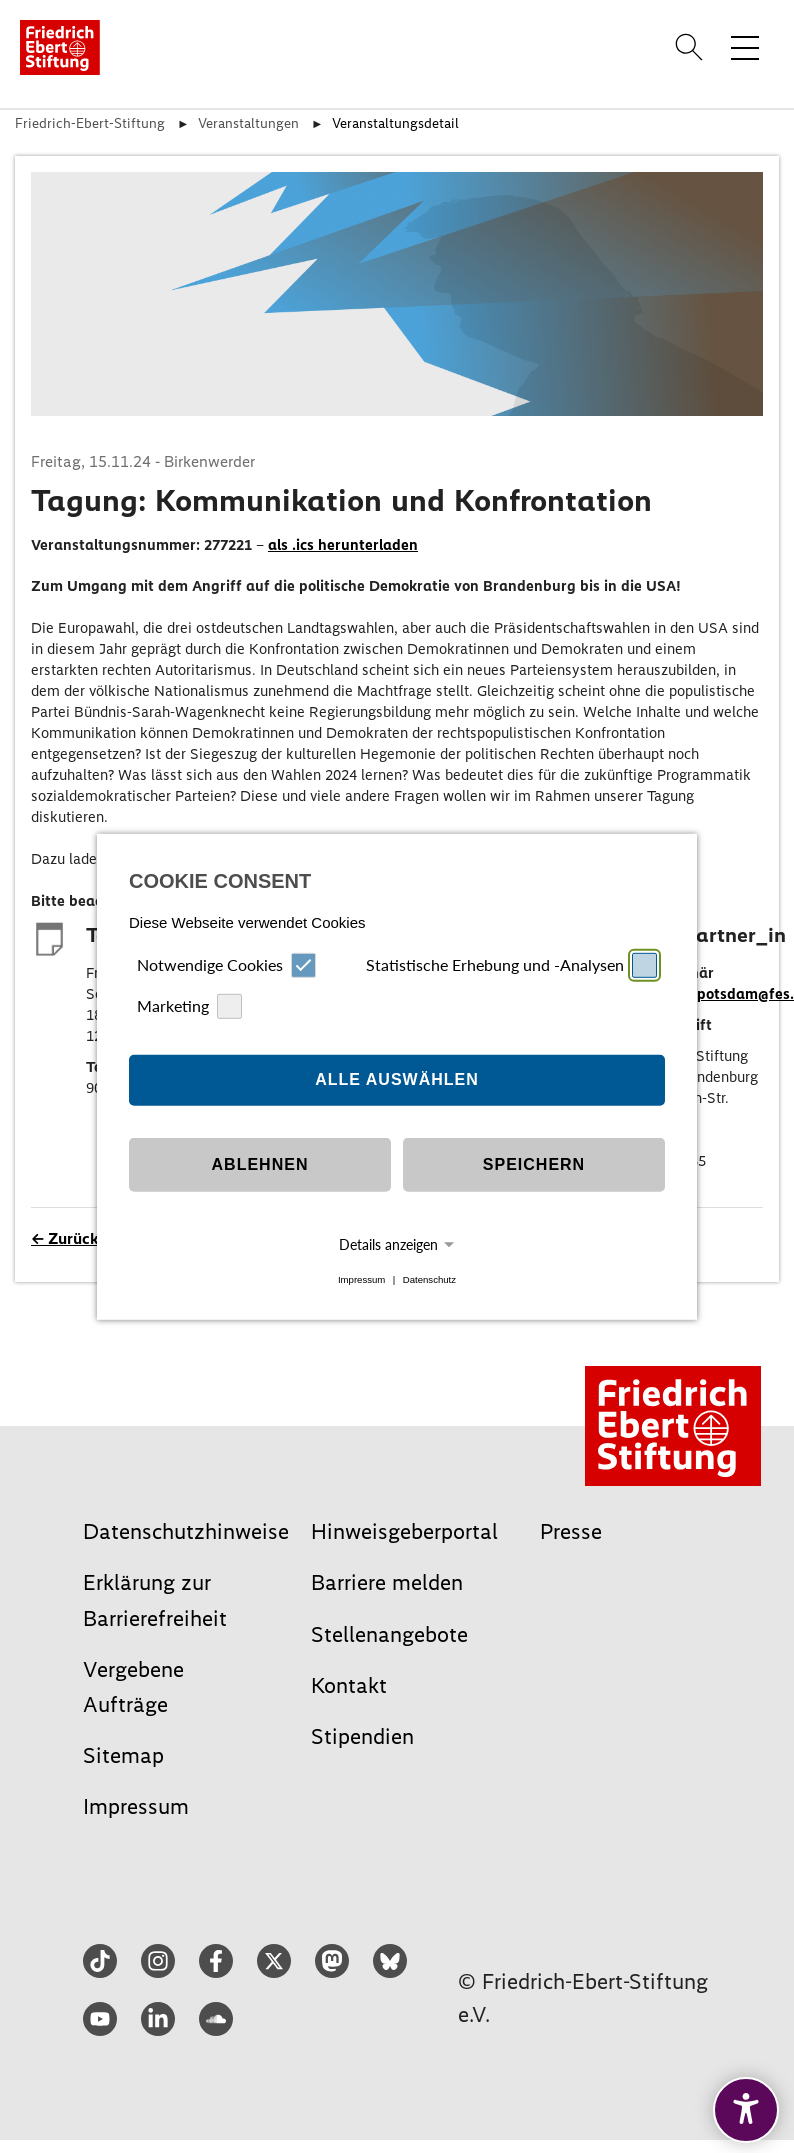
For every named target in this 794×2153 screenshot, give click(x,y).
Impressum (361, 1279)
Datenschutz (429, 1279)
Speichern (534, 1164)
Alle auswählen (397, 1079)
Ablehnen (260, 1164)
